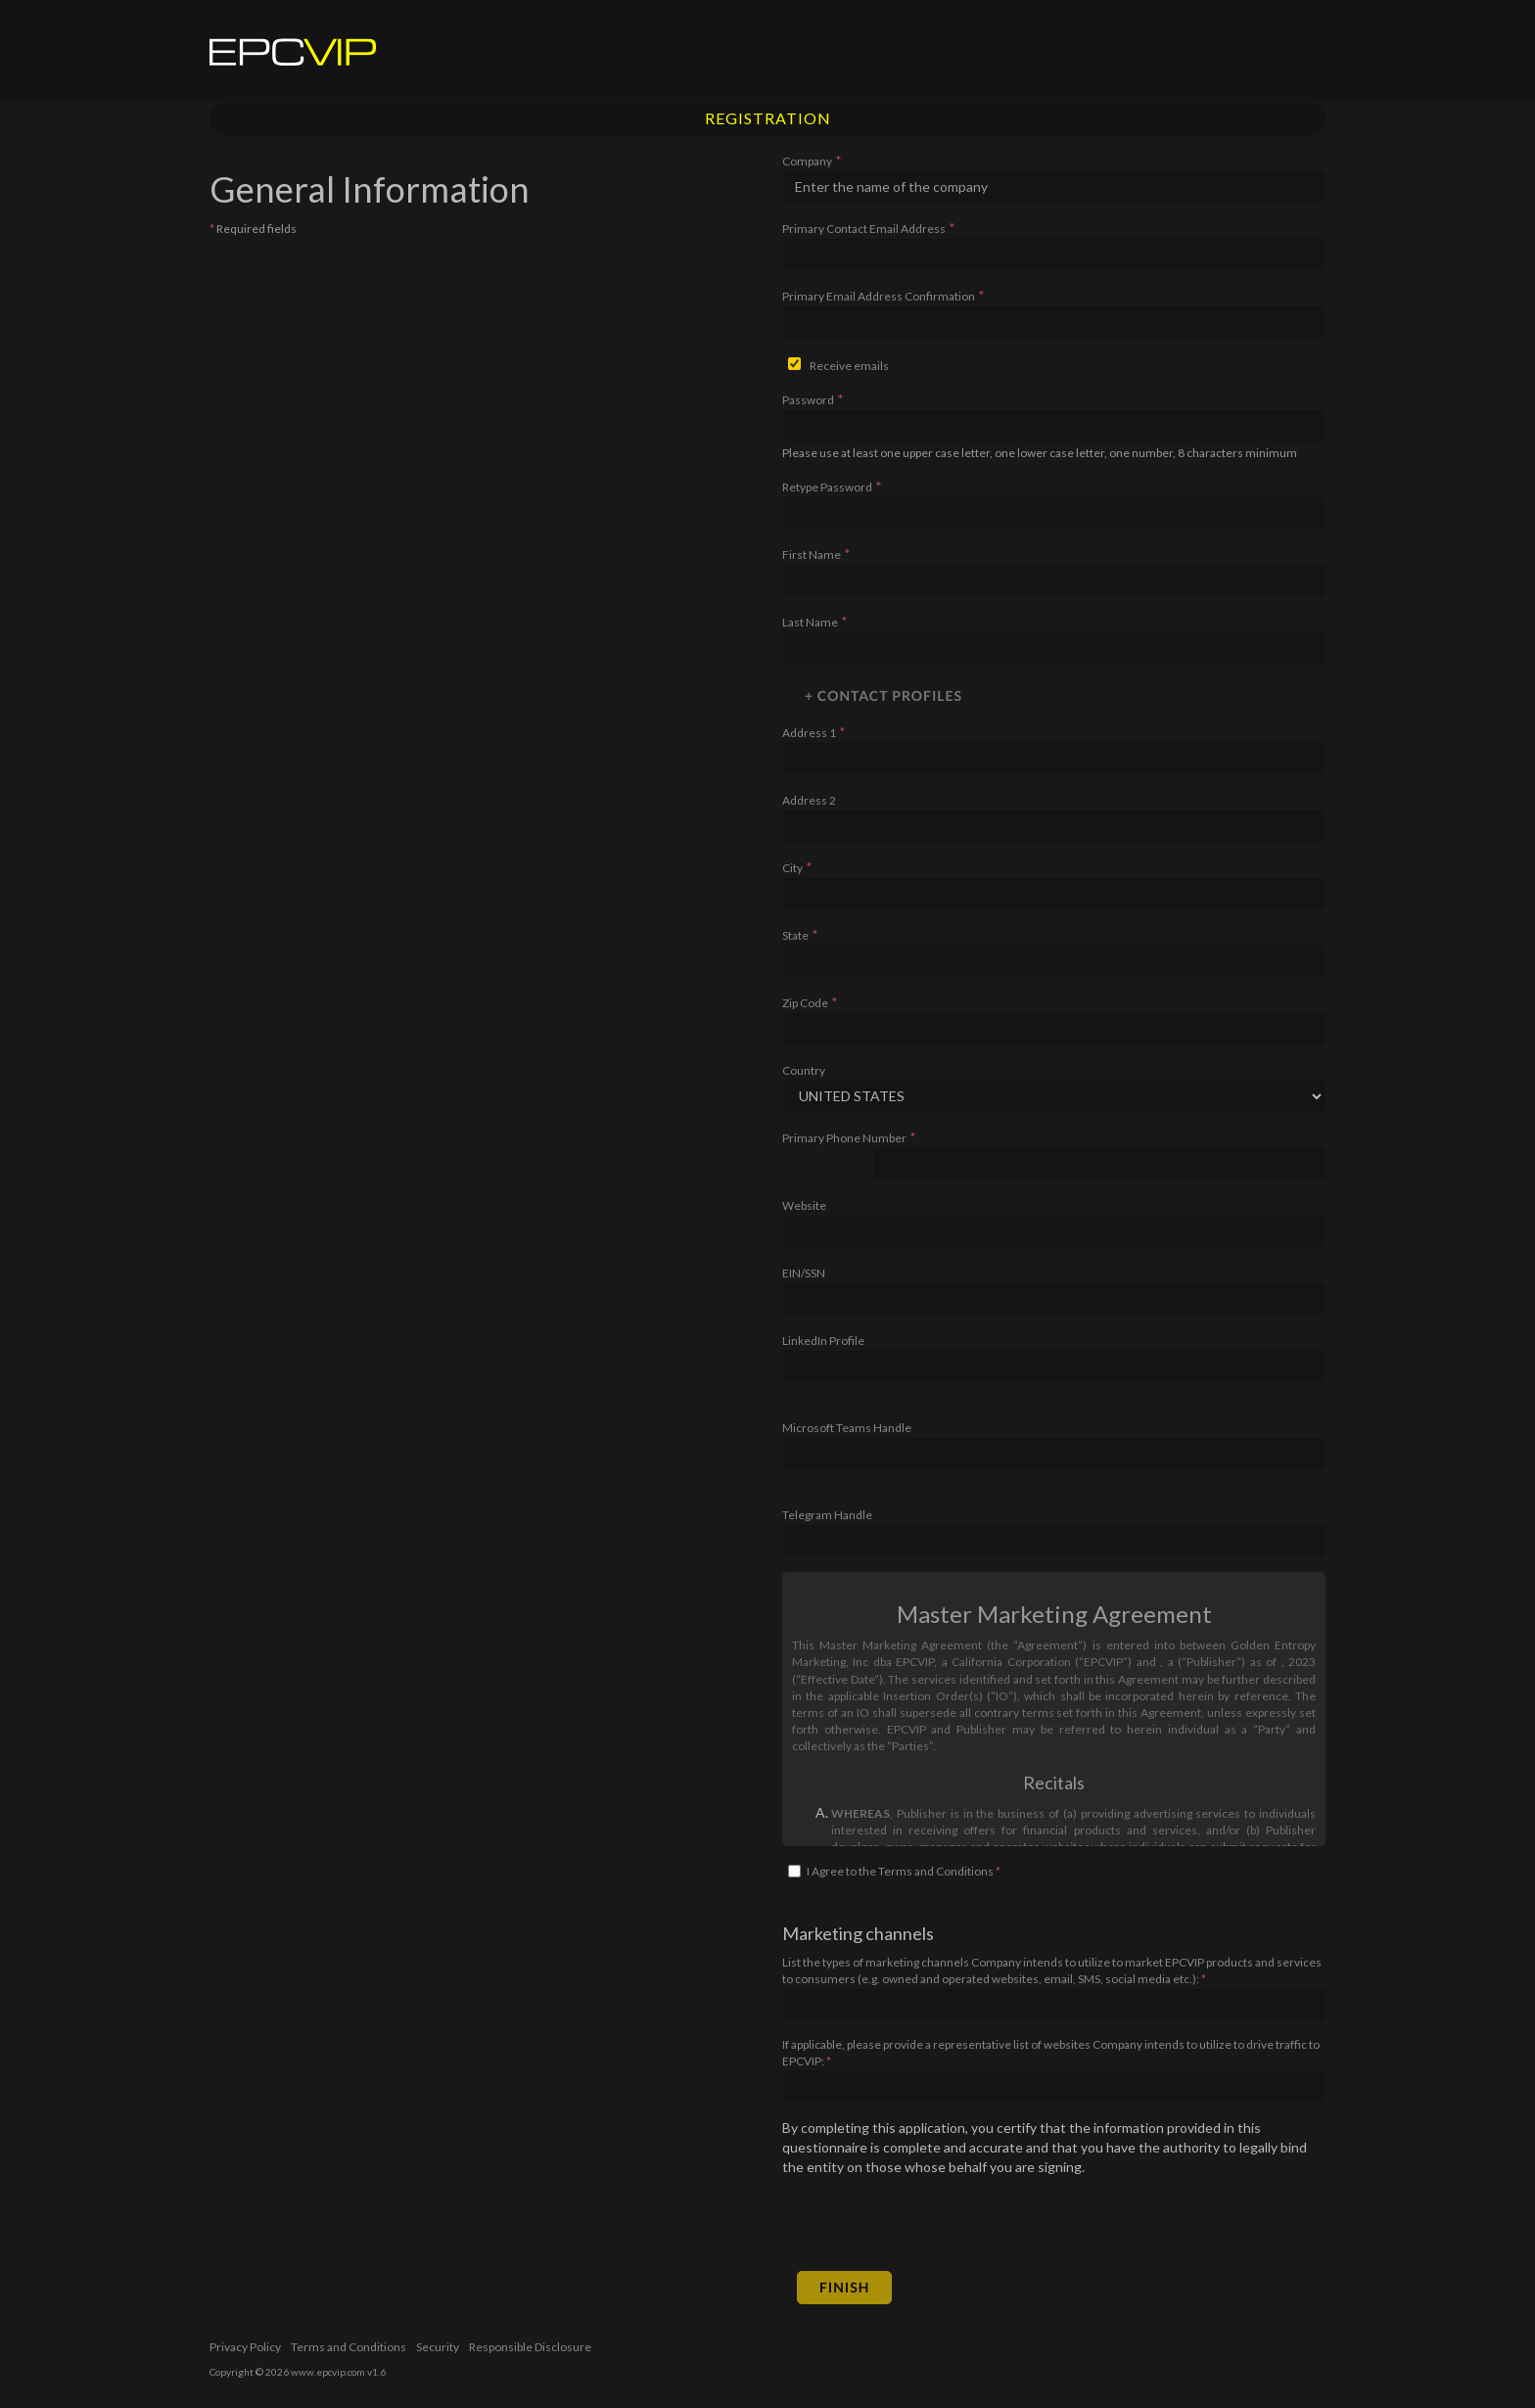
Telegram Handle (827, 1514)
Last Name (810, 622)
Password (808, 400)
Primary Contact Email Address (864, 228)
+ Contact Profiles (883, 695)
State (795, 935)
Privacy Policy (245, 2346)
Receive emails (849, 365)
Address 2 (809, 800)
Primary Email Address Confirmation (878, 296)
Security (437, 2346)
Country (803, 1070)
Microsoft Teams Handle (846, 1427)
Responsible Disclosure (530, 2346)
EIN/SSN (803, 1273)
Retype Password (827, 487)
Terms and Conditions (348, 2346)
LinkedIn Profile (823, 1340)
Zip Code (805, 1003)
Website (804, 1205)
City (792, 867)
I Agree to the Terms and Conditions (903, 1871)
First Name (811, 554)
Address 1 (809, 732)
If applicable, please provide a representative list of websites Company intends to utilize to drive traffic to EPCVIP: (1051, 2052)
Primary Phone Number (844, 1138)
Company (807, 161)
